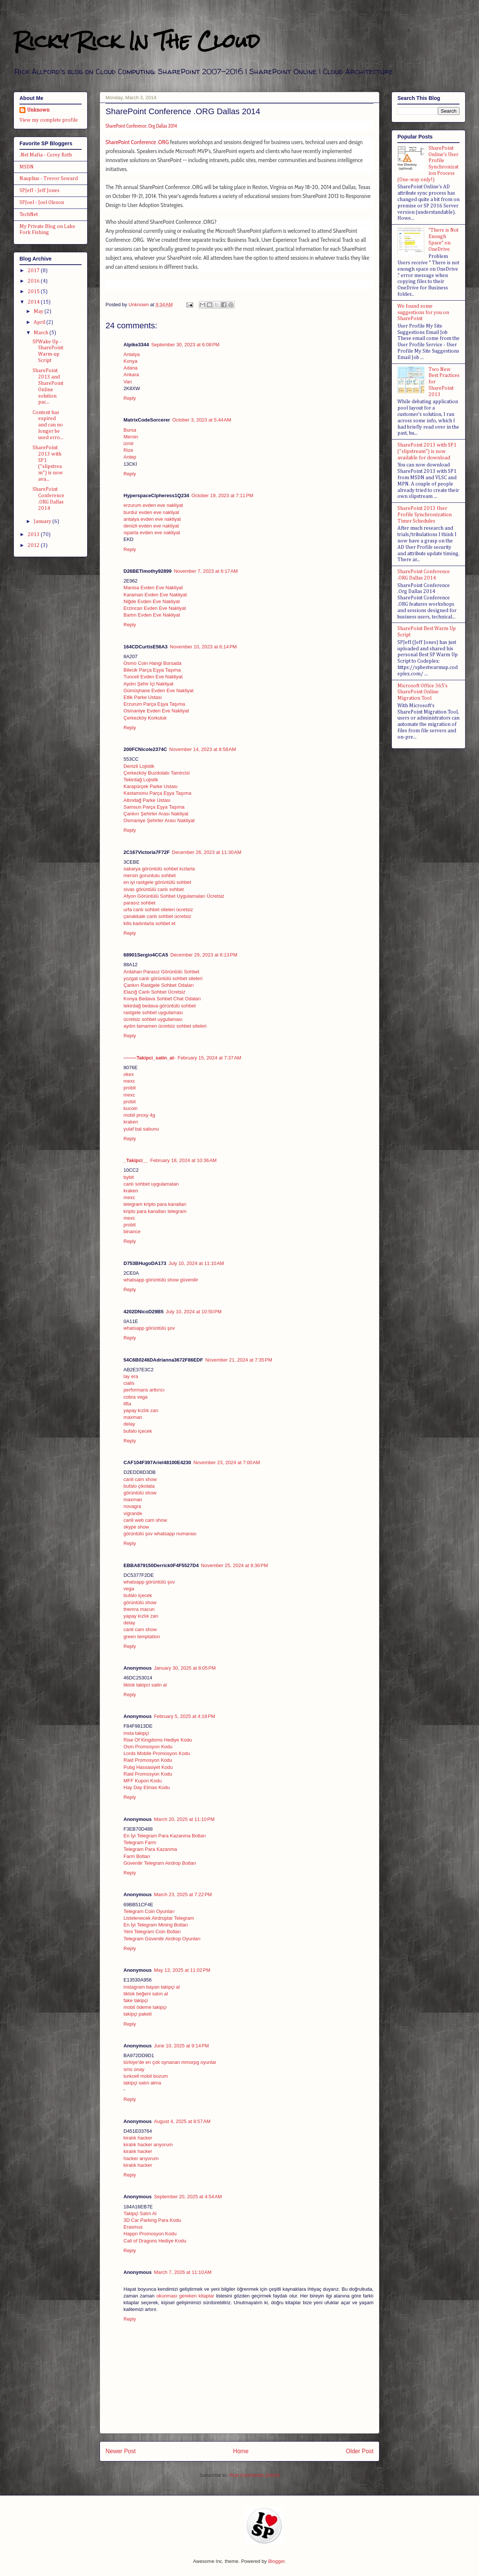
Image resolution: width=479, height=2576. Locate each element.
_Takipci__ (135, 1160)
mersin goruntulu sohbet (149, 875)
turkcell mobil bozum (145, 2076)
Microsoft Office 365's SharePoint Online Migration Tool (422, 692)
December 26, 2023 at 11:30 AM (206, 852)
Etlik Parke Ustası (142, 697)
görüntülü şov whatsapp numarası (159, 1533)
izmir (128, 443)
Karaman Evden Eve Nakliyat (155, 594)
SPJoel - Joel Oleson (41, 202)
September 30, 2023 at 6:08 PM (185, 344)
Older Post (359, 2451)
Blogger (276, 2561)
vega (128, 1588)
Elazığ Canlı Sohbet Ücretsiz (154, 992)
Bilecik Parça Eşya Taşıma (152, 670)
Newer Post (121, 2451)
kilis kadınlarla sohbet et (149, 923)
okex (128, 1074)
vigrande (132, 1513)
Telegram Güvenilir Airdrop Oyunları (162, 1938)
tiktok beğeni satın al (145, 1993)
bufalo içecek (137, 1431)
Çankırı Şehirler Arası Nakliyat (155, 813)
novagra (132, 1506)
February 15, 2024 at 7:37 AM (209, 1058)
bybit (128, 1177)
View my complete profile (48, 120)
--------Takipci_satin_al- (149, 1058)
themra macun (139, 1609)
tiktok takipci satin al (145, 1685)
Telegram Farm (139, 1842)
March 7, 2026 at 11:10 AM (182, 2272)
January (43, 521)
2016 (34, 281)
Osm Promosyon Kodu (148, 1746)
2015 (34, 291)
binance (132, 1231)
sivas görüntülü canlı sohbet (153, 889)
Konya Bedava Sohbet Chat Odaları (162, 998)
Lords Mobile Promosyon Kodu (156, 1753)
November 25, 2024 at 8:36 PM (234, 1565)
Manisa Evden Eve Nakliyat (153, 587)
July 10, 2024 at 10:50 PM (194, 1311)
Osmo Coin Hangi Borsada (152, 663)
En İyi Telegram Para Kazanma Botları (164, 1836)
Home (241, 2451)
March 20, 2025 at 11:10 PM (184, 1819)
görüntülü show (139, 1493)
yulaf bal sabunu (141, 1129)
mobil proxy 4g (139, 1115)
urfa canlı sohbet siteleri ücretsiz (158, 909)
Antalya (131, 354)
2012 (34, 545)
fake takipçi (135, 2000)
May (39, 311)
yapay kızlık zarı (140, 1410)
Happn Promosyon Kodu (150, 2233)
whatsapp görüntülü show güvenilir (160, 1280)
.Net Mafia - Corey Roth (45, 155)
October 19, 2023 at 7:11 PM (222, 495)
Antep (129, 457)
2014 (34, 302)
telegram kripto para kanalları (154, 1204)
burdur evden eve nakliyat (151, 512)
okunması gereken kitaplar (185, 2296)
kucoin (130, 1108)
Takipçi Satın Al (139, 2213)
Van (127, 381)
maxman (132, 1417)
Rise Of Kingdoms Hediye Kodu (157, 1740)
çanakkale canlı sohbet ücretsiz (157, 916)
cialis (128, 1383)
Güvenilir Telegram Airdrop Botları (159, 1863)
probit (129, 1088)
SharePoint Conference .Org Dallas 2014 (141, 126)
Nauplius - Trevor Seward (48, 178)
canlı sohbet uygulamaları (151, 1184)
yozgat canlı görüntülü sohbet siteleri (162, 978)
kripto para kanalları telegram (154, 1211)
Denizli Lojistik (138, 766)
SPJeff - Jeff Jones (39, 190)
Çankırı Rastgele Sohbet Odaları (158, 985)
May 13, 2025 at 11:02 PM (182, 1970)
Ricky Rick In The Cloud (136, 41)
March (41, 332)
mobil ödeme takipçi (145, 2007)
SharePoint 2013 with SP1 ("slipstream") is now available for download (427, 451)
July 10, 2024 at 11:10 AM (196, 1263)
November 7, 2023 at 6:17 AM (206, 571)
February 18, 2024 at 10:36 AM (183, 1160)
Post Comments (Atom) (254, 2475)
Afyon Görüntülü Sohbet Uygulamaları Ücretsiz (174, 896)
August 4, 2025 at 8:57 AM (182, 2121)
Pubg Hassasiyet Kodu (148, 1767)
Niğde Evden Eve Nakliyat (151, 601)
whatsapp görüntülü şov (149, 1328)
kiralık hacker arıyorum (148, 2144)
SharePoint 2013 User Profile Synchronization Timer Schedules (424, 515)
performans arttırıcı (144, 1390)
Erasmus (133, 2227)
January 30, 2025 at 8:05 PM (185, 1668)
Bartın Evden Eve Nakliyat (151, 615)
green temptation (141, 1636)
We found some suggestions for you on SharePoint (423, 313)
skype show (136, 1527)
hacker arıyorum (141, 2158)
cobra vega (135, 1397)
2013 (34, 534)
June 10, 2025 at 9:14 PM (181, 2046)
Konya (130, 361)
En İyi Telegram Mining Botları (155, 1925)
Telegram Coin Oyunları (149, 1911)
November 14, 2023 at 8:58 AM (202, 749)
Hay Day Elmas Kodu (146, 1787)
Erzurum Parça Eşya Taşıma (154, 704)
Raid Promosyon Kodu (147, 1760)
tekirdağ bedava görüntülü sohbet (159, 1006)
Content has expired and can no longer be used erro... (48, 425)
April (40, 322)
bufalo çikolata (139, 1486)
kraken (130, 1122)
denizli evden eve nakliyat (151, 526)
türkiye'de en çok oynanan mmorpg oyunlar (169, 2062)
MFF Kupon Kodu (142, 1780)
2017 (34, 270)
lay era (130, 1376)
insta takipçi (136, 1733)
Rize (128, 450)
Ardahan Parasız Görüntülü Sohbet (161, 971)
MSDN (26, 167)
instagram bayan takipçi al (151, 1987)
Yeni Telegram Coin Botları (152, 1931)
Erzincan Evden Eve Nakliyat (154, 608)
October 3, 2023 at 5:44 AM (201, 420)
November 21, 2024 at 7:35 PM (238, 1360)
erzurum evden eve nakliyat (153, 505)
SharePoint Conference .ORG (137, 142)
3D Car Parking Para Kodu (152, 2220)
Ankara (131, 374)
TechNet (28, 214)
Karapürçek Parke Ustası (150, 786)
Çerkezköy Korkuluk (145, 718)
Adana (130, 368)
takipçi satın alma (142, 2083)
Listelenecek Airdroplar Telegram (158, 1918)
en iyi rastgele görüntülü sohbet (157, 882)
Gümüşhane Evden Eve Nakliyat (158, 690)
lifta (127, 1403)
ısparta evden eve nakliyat (151, 532)
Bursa (129, 430)
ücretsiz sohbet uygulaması (153, 1019)
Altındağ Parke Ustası (147, 800)
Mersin (130, 437)
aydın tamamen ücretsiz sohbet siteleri (165, 1026)
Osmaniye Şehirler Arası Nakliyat (159, 820)
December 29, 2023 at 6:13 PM (203, 955)
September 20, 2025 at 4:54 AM (188, 2196)
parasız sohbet (139, 903)
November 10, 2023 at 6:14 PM (203, 647)
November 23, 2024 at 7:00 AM (226, 1462)
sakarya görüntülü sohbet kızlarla (159, 869)
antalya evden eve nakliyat (152, 519)
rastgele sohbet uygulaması (153, 1012)
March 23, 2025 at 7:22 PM (183, 1894)
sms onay (133, 2069)
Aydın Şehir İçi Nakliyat (148, 684)
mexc (129, 1081)
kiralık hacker (137, 2138)
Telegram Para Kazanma (150, 1849)
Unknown (38, 110)
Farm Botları (136, 1856)
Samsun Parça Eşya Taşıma (153, 807)
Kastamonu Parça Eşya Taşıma (157, 793)
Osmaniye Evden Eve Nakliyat (156, 711)
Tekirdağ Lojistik (140, 779)
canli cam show (140, 1479)
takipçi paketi (137, 2014)
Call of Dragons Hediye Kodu (154, 2241)
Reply (129, 398)
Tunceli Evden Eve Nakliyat (153, 676)
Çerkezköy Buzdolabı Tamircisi (156, 773)
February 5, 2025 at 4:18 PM (184, 1716)
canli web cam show (145, 1520)
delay (129, 1424)
